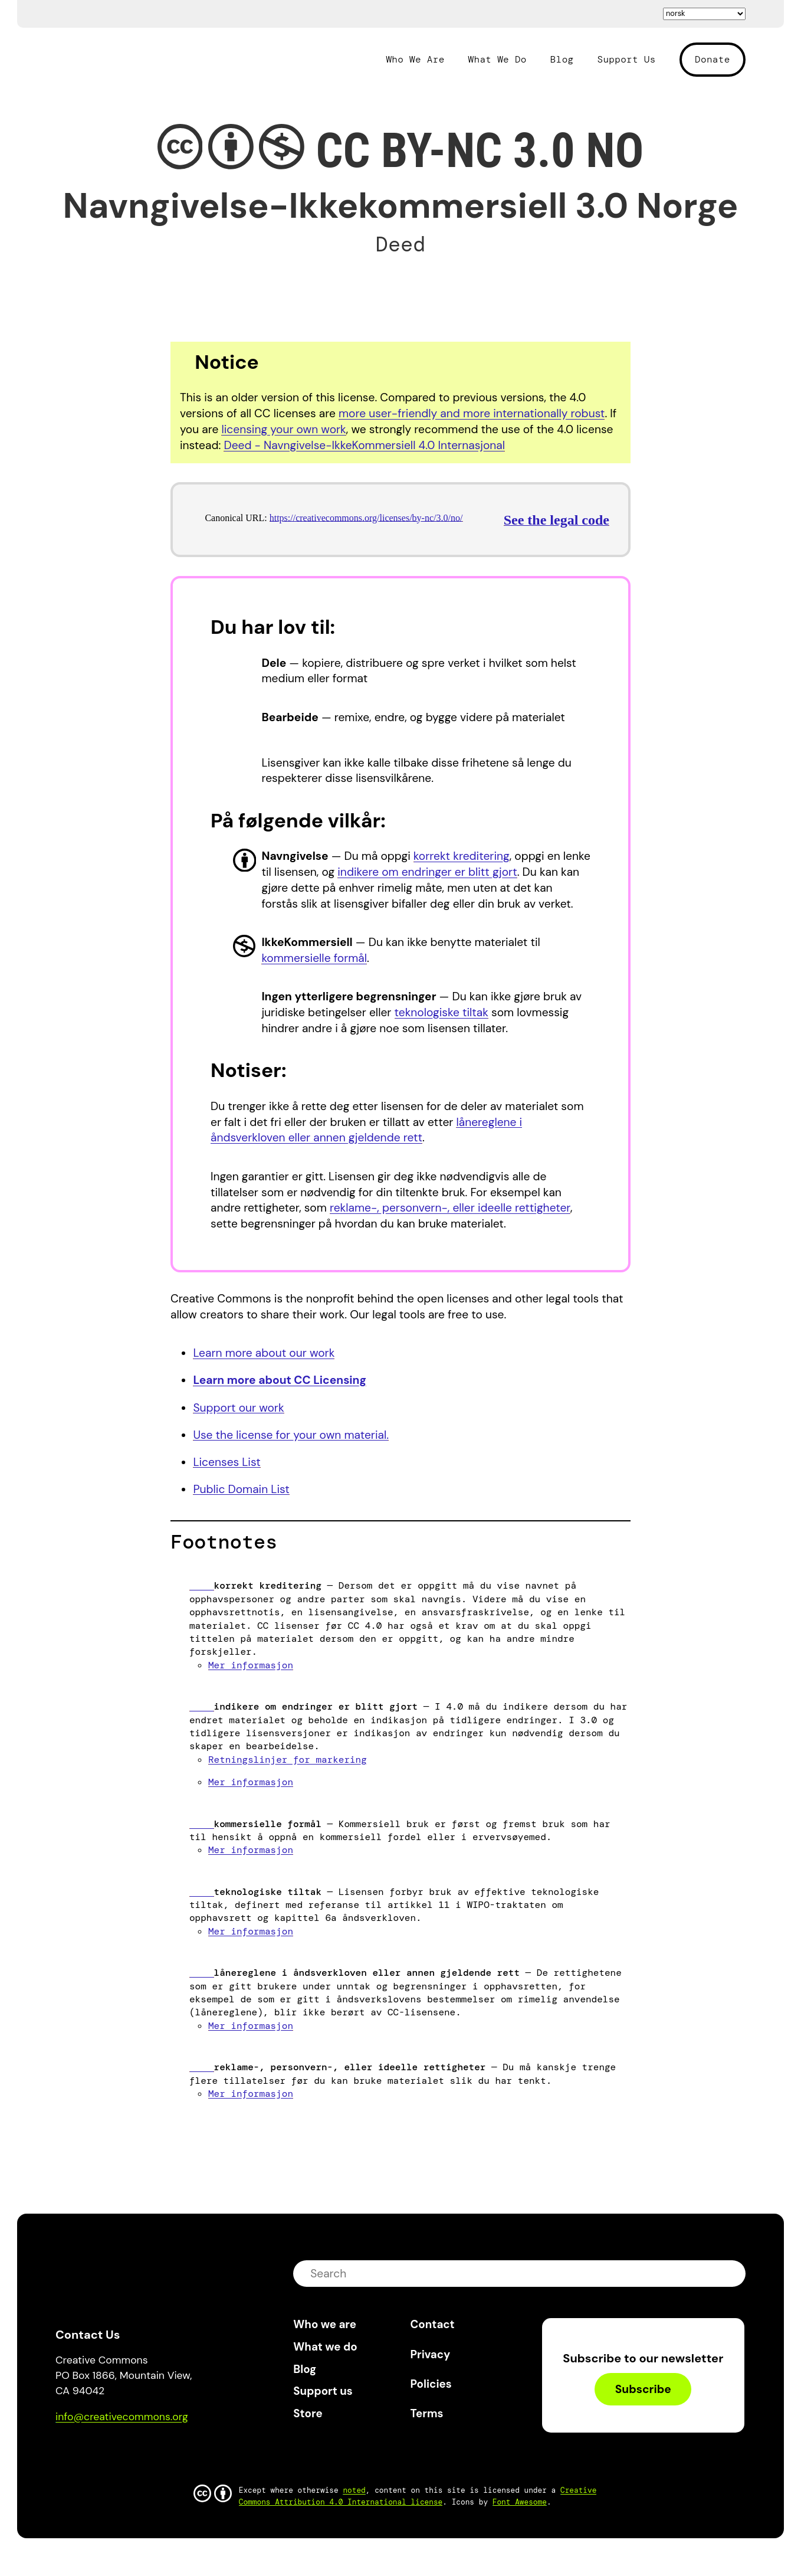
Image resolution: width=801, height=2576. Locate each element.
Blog (562, 59)
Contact (433, 2324)
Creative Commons (111, 58)
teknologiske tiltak (441, 1012)
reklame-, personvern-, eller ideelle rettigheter (450, 1207)
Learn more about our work (263, 1353)
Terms (427, 2413)
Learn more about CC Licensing (279, 1380)
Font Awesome (520, 2502)
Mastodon (114, 2450)
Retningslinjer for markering (287, 1759)
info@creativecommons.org (121, 2416)
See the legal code (556, 520)
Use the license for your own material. (291, 1435)
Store (307, 2413)
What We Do (497, 59)
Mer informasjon (250, 1665)
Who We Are (415, 59)
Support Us (626, 59)
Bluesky (78, 2450)
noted (354, 2490)
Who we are (324, 2324)
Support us (322, 2391)
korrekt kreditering (461, 856)
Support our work (238, 1407)
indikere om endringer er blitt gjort (427, 872)
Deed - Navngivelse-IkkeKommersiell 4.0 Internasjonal (364, 445)
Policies (431, 2384)
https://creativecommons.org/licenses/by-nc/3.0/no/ (366, 518)
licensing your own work (283, 429)
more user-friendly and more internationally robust (472, 413)
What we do (325, 2346)
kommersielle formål (314, 958)
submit (729, 2274)
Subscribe (643, 2389)
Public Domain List (241, 1489)
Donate (712, 59)
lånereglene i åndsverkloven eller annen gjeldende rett (366, 1130)
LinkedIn (150, 2450)
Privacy (431, 2354)
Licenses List (226, 1462)
